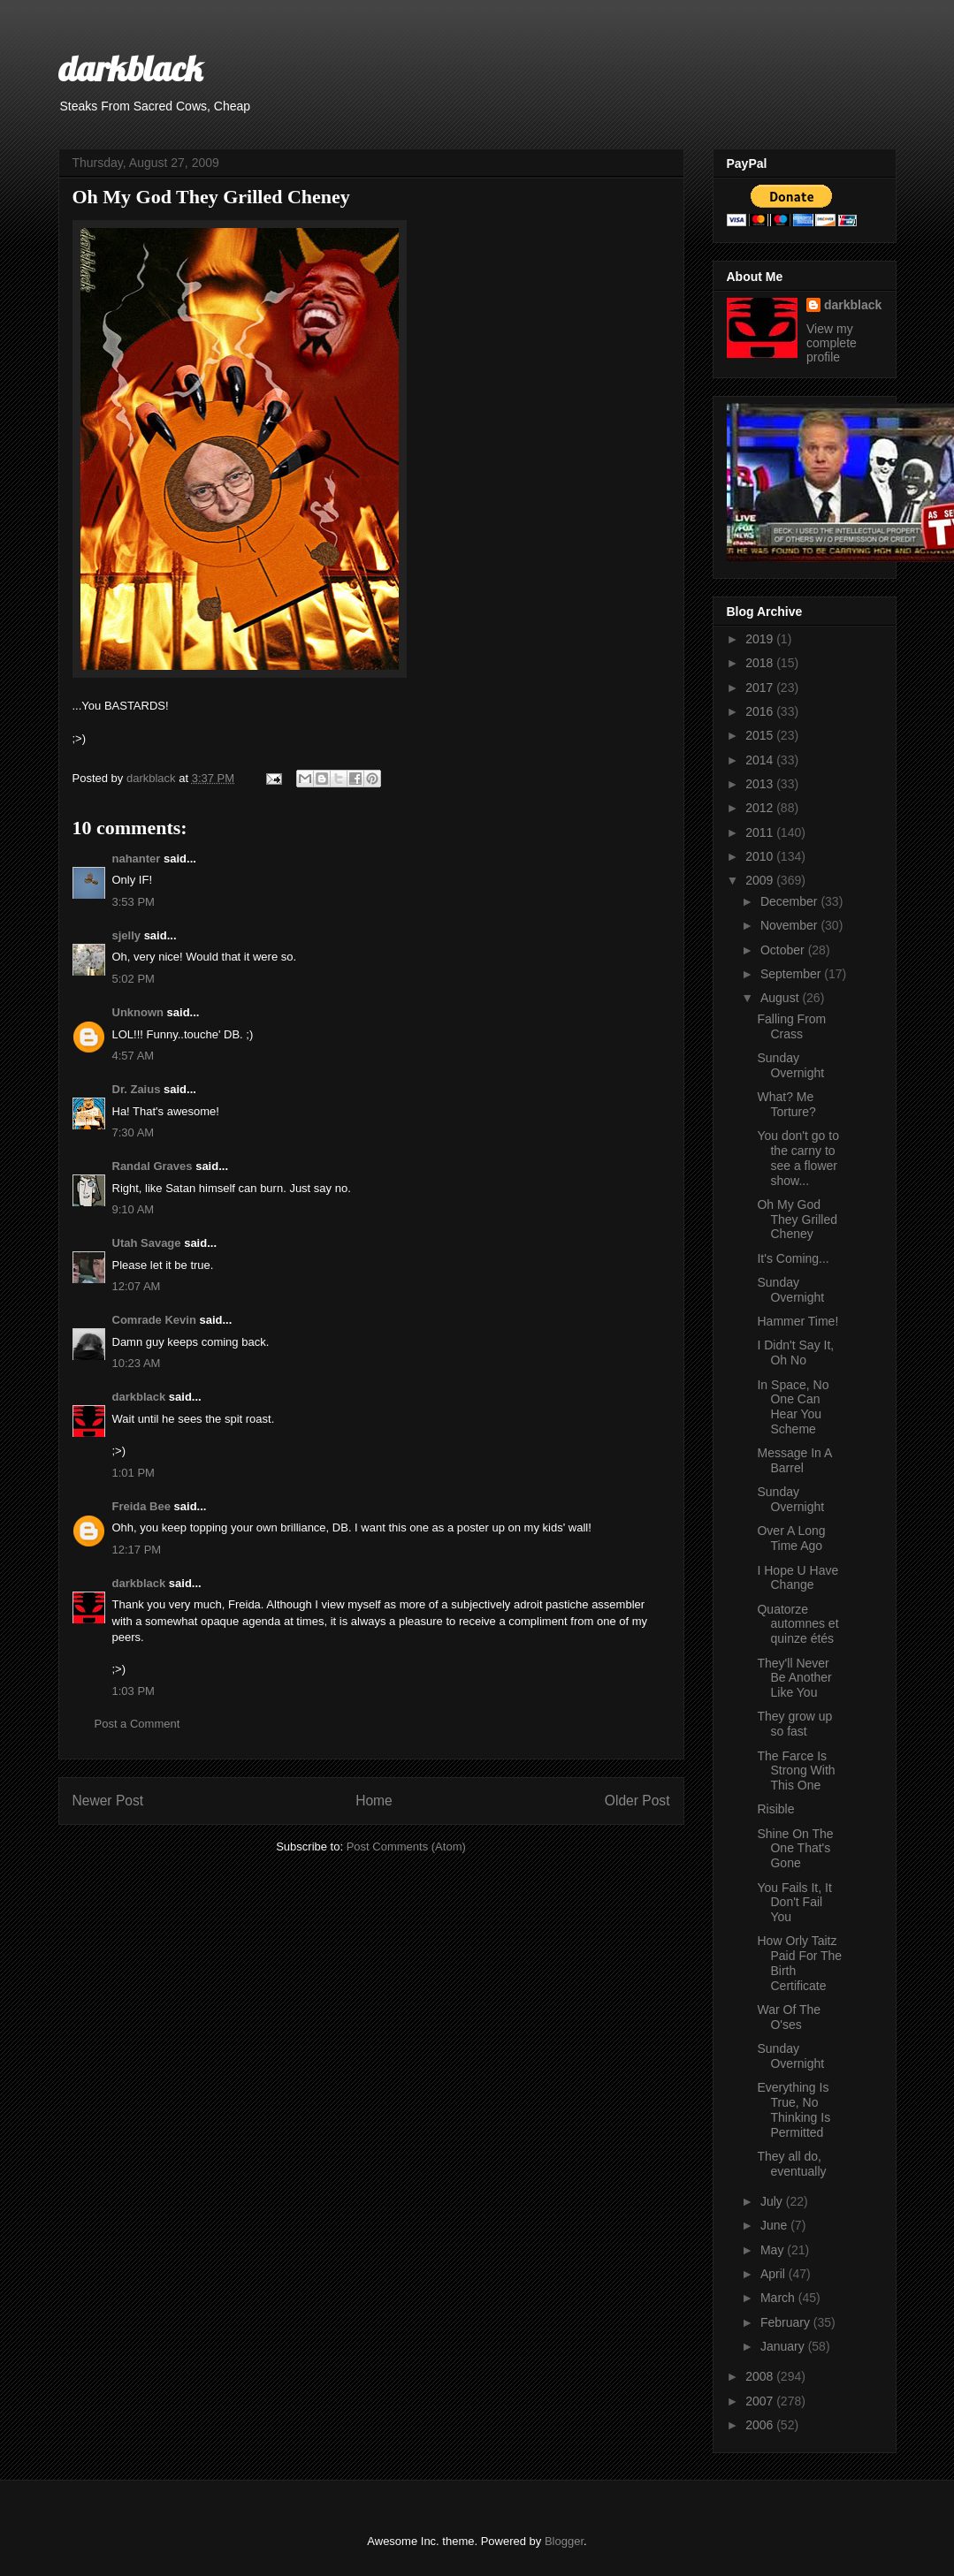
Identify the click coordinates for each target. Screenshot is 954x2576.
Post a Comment (137, 1723)
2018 (760, 663)
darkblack (130, 68)
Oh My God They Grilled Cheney (796, 1219)
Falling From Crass (791, 1026)
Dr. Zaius (136, 1089)
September (792, 974)
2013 (760, 784)
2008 (760, 2376)
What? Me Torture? (786, 1104)
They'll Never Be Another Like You (794, 1678)
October (784, 950)
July (773, 2201)
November (790, 925)
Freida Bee (141, 1506)
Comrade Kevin (154, 1319)
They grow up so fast (794, 1723)
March (779, 2298)
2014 (760, 760)
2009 (760, 880)
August (781, 998)
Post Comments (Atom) (406, 1846)
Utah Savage (146, 1243)
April (774, 2274)
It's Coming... (792, 1258)
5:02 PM (133, 978)
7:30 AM (133, 1132)
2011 (760, 832)
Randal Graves (152, 1166)
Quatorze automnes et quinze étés (797, 1624)
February (786, 2322)
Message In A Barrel (794, 1460)
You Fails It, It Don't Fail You (794, 1903)
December (790, 901)
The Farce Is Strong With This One (796, 1771)
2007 (760, 2401)
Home (374, 1800)
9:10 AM (133, 1209)
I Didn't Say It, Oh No (795, 1352)
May (773, 2250)
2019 (760, 639)
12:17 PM (137, 1549)
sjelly (126, 935)
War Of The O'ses (788, 2017)
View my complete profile (831, 343)
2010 (760, 856)
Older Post (637, 1800)
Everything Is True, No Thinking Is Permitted (793, 2109)
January (784, 2346)
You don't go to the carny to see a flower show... (797, 1157)
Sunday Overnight (790, 1065)
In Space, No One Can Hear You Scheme (792, 1407)
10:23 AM (136, 1363)
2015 (760, 735)
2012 (760, 808)
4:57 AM (133, 1055)
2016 (760, 711)
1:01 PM (133, 1472)
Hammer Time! (797, 1321)
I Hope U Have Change (797, 1577)
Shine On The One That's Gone (795, 1849)
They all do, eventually (791, 2163)
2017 (760, 687)
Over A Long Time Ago (791, 1538)
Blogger (564, 2541)
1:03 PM (133, 1691)
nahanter (136, 858)
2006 (760, 2425)
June (775, 2225)
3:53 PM (133, 901)
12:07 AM (136, 1286)
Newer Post (108, 1800)
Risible (775, 1809)
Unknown (138, 1012)
